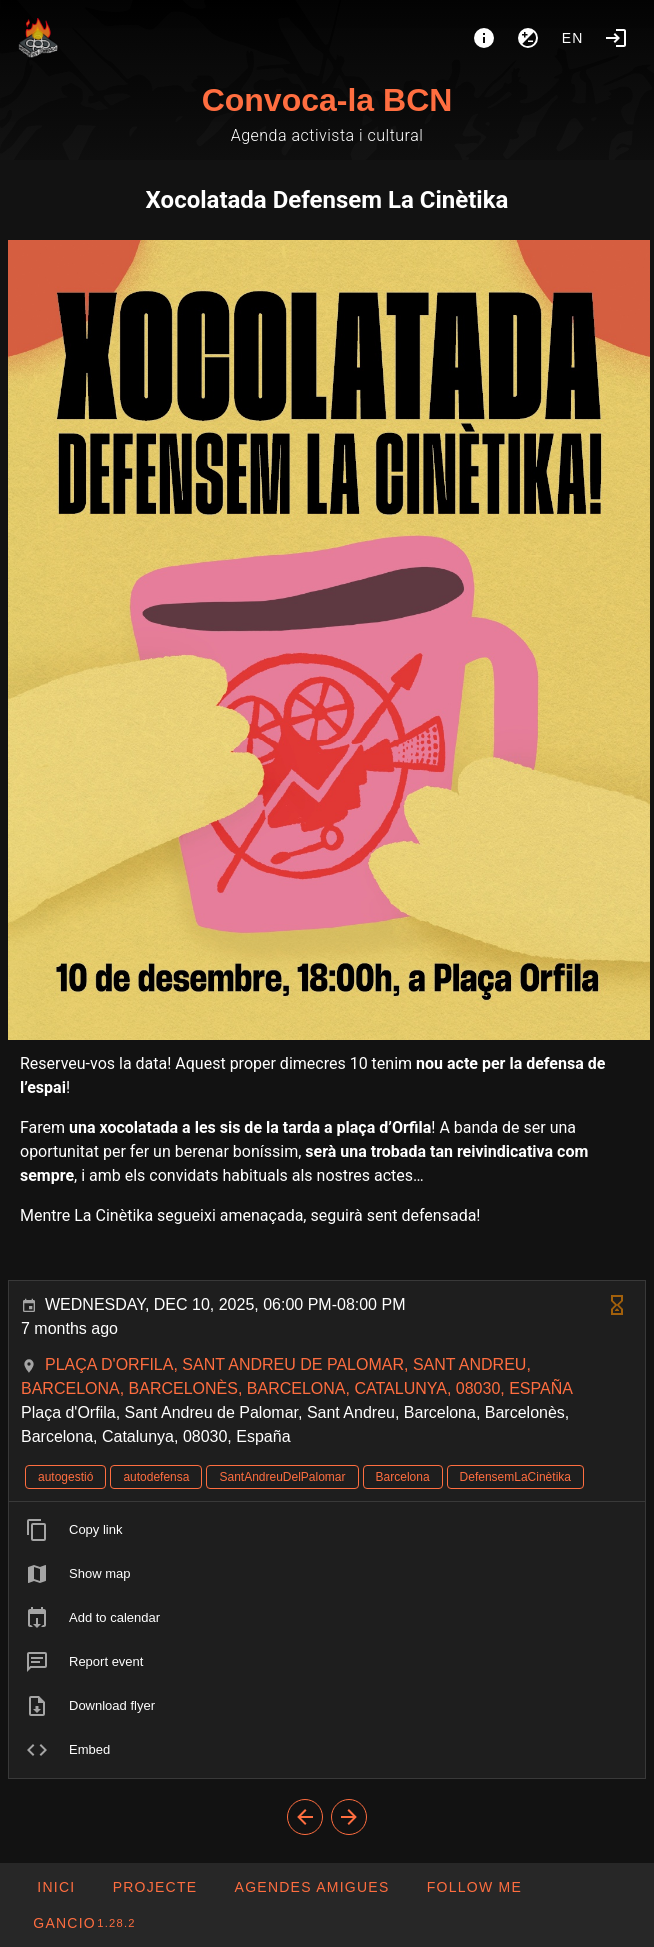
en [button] (573, 38)
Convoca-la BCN (327, 100)
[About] (484, 38)
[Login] (616, 38)
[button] (311, 1887)
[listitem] (327, 1530)
